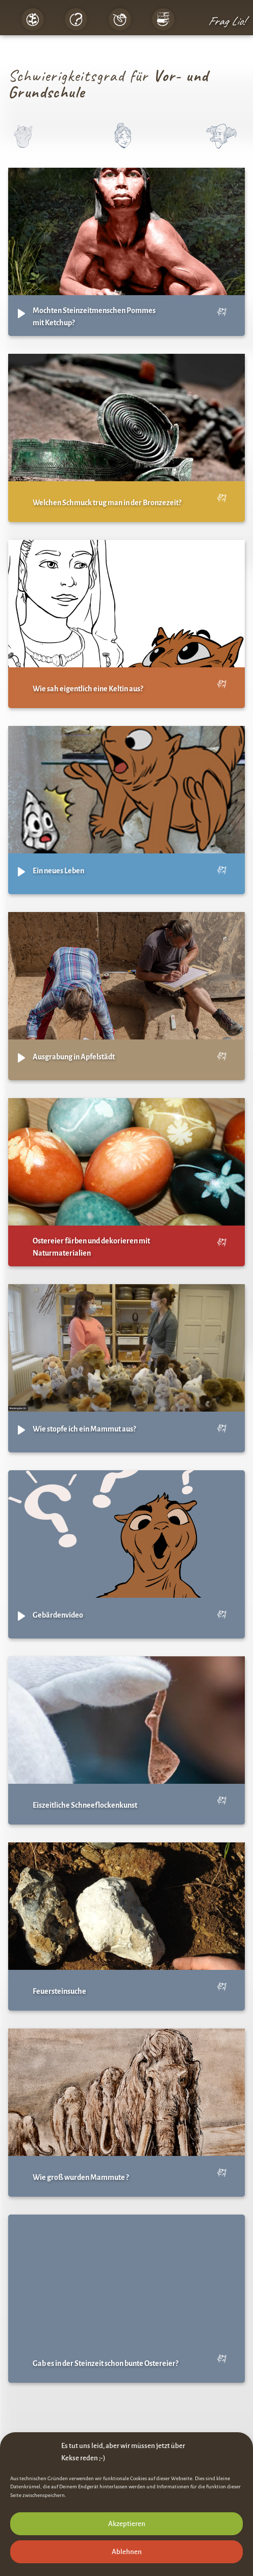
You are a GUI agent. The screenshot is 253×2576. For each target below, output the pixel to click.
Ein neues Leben (58, 871)
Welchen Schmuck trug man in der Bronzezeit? (107, 503)
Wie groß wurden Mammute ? (81, 2177)
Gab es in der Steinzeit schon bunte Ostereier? (105, 2363)
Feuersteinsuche (59, 1991)
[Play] (21, 313)
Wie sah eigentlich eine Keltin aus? (88, 689)
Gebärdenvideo (58, 1615)
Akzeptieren (126, 2524)
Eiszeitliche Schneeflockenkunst (85, 1805)
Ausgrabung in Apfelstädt (74, 1057)
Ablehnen (127, 2552)
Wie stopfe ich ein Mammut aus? (84, 1429)
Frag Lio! (226, 21)
